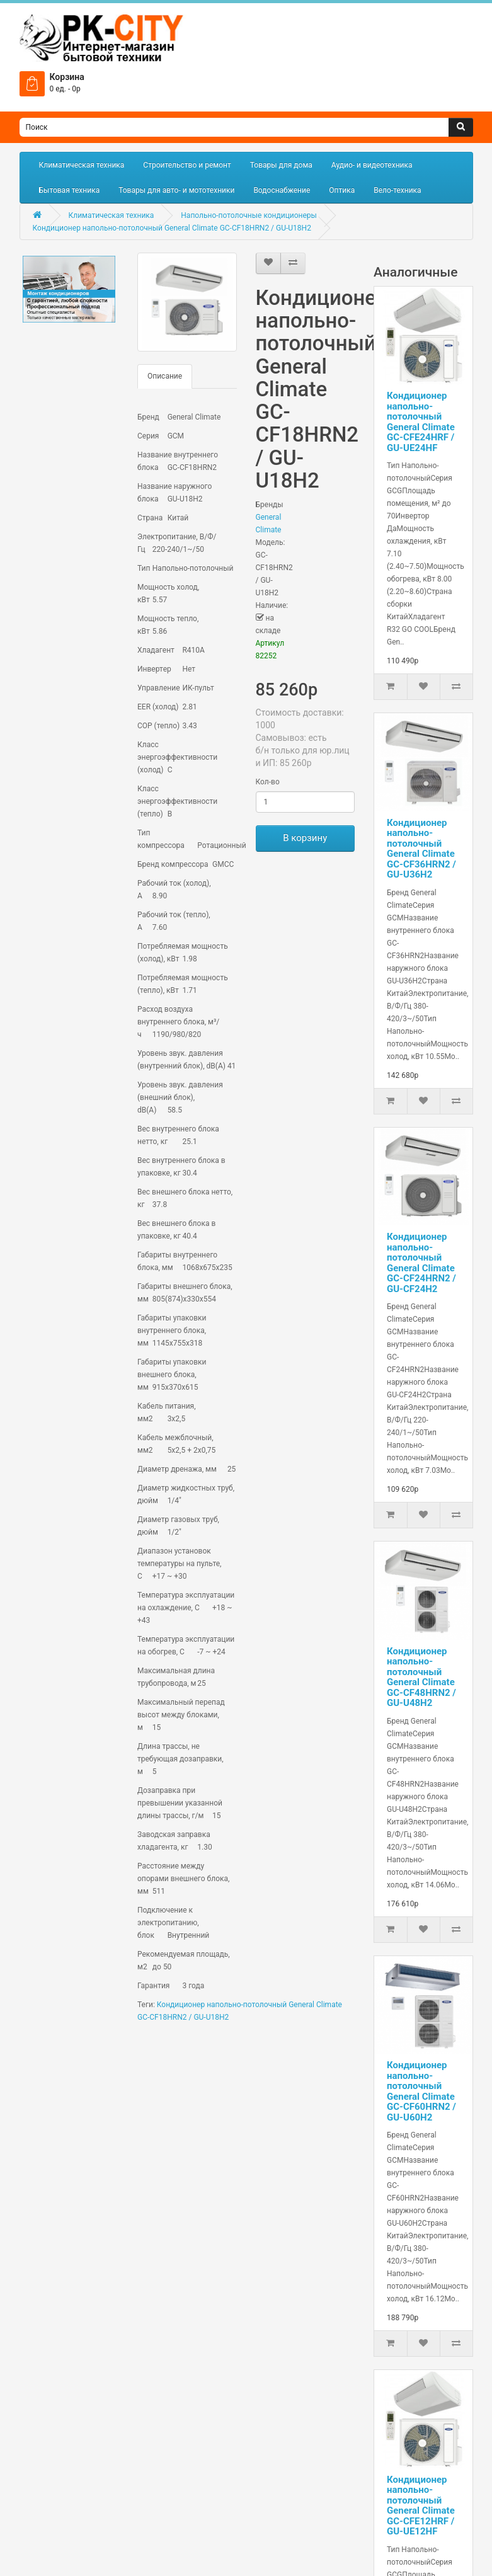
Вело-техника (397, 190)
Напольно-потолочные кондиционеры (249, 215)
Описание (164, 376)
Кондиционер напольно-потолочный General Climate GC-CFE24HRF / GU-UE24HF (421, 422)
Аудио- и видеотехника (372, 165)
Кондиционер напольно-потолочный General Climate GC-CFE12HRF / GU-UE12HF (421, 2506)
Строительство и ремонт (187, 165)
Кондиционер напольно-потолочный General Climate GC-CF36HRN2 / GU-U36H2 (421, 849)
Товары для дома (281, 165)
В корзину (305, 838)
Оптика (342, 190)
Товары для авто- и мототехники (176, 190)
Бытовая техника (69, 190)
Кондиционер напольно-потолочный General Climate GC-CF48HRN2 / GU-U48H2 (421, 1677)
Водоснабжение (281, 190)
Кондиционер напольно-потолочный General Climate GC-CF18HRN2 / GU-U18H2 (172, 228)
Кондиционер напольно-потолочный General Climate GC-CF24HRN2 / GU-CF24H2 (421, 1263)
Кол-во (268, 781)
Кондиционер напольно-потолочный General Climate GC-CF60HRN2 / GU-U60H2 (421, 2091)
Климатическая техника (82, 165)
